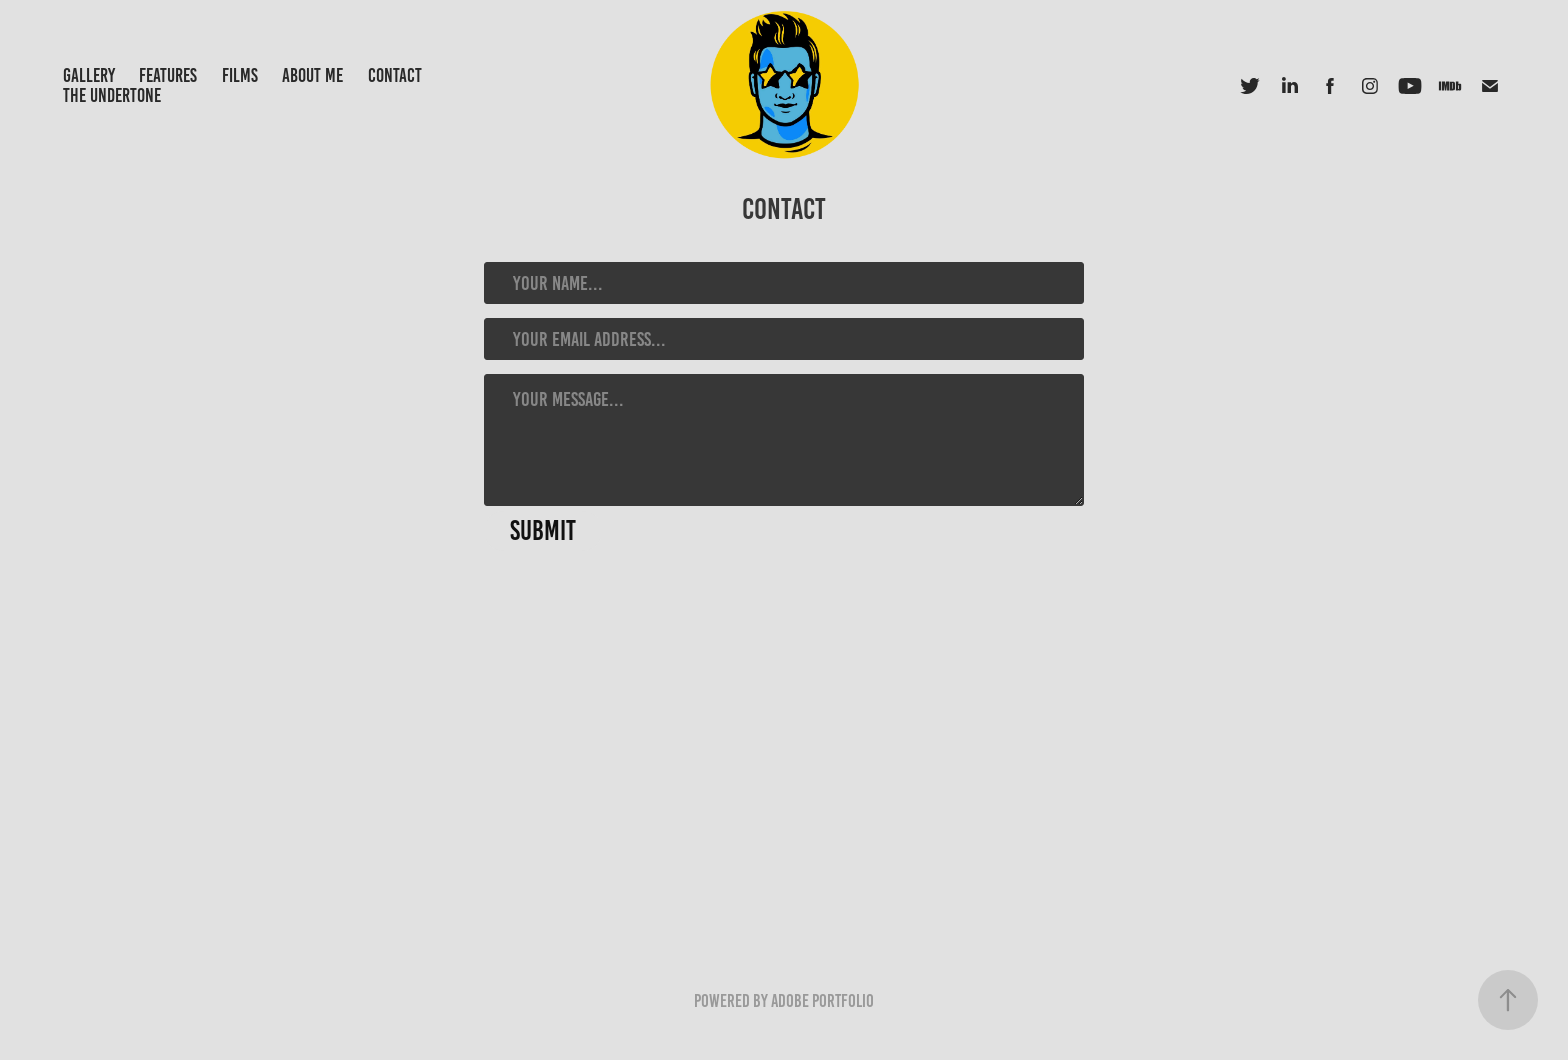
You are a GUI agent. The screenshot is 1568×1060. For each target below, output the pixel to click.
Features (168, 75)
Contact (395, 75)
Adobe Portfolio (822, 1001)
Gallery (89, 75)
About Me (312, 75)
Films (240, 75)
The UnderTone (112, 95)
